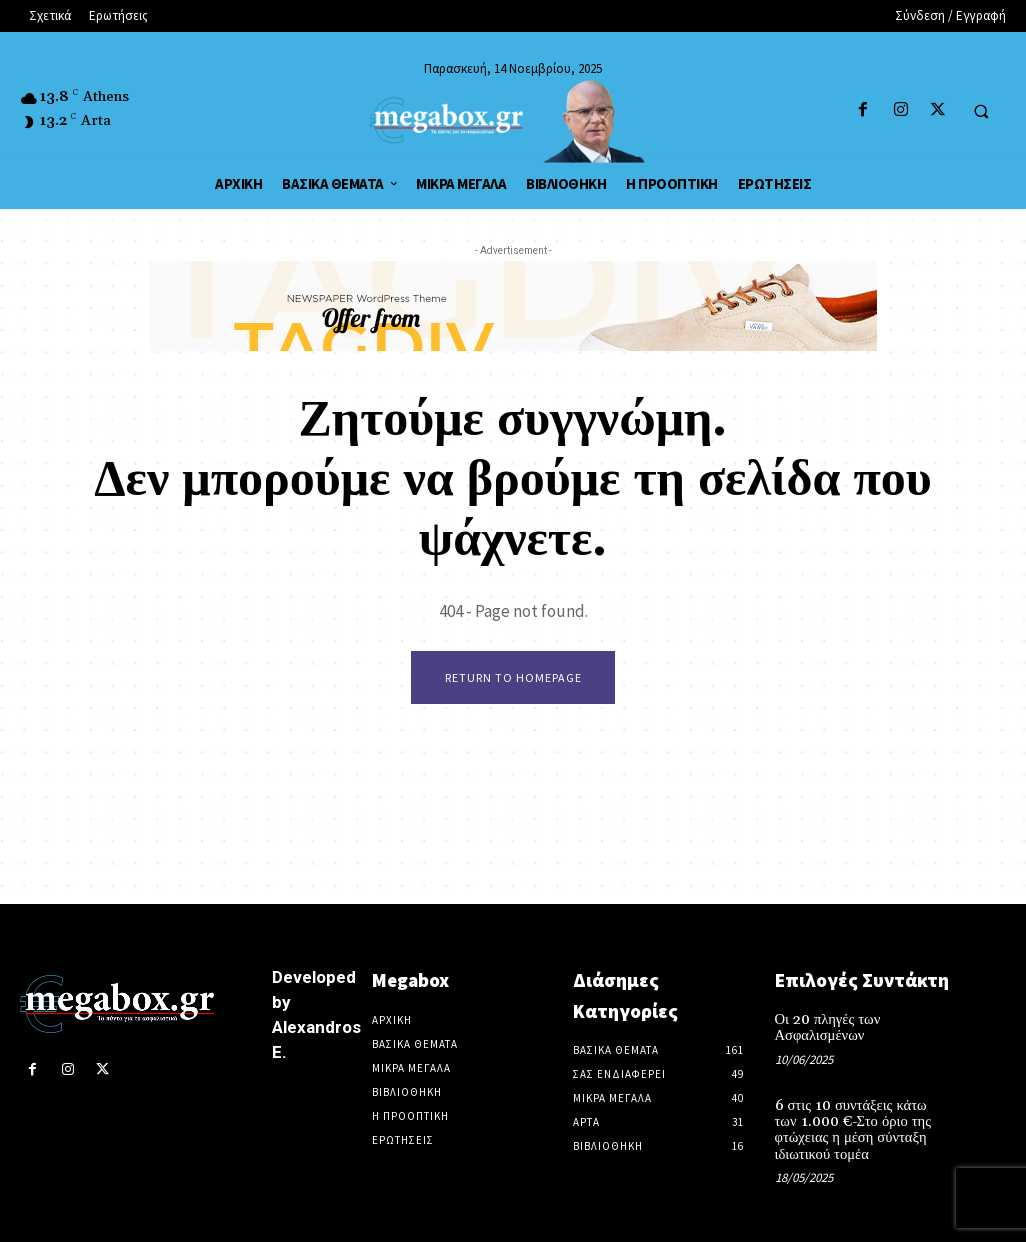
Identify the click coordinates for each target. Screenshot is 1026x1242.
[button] (981, 111)
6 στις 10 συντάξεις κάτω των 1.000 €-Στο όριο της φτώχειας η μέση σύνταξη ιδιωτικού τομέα (858, 1128)
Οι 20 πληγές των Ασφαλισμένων (825, 1028)
